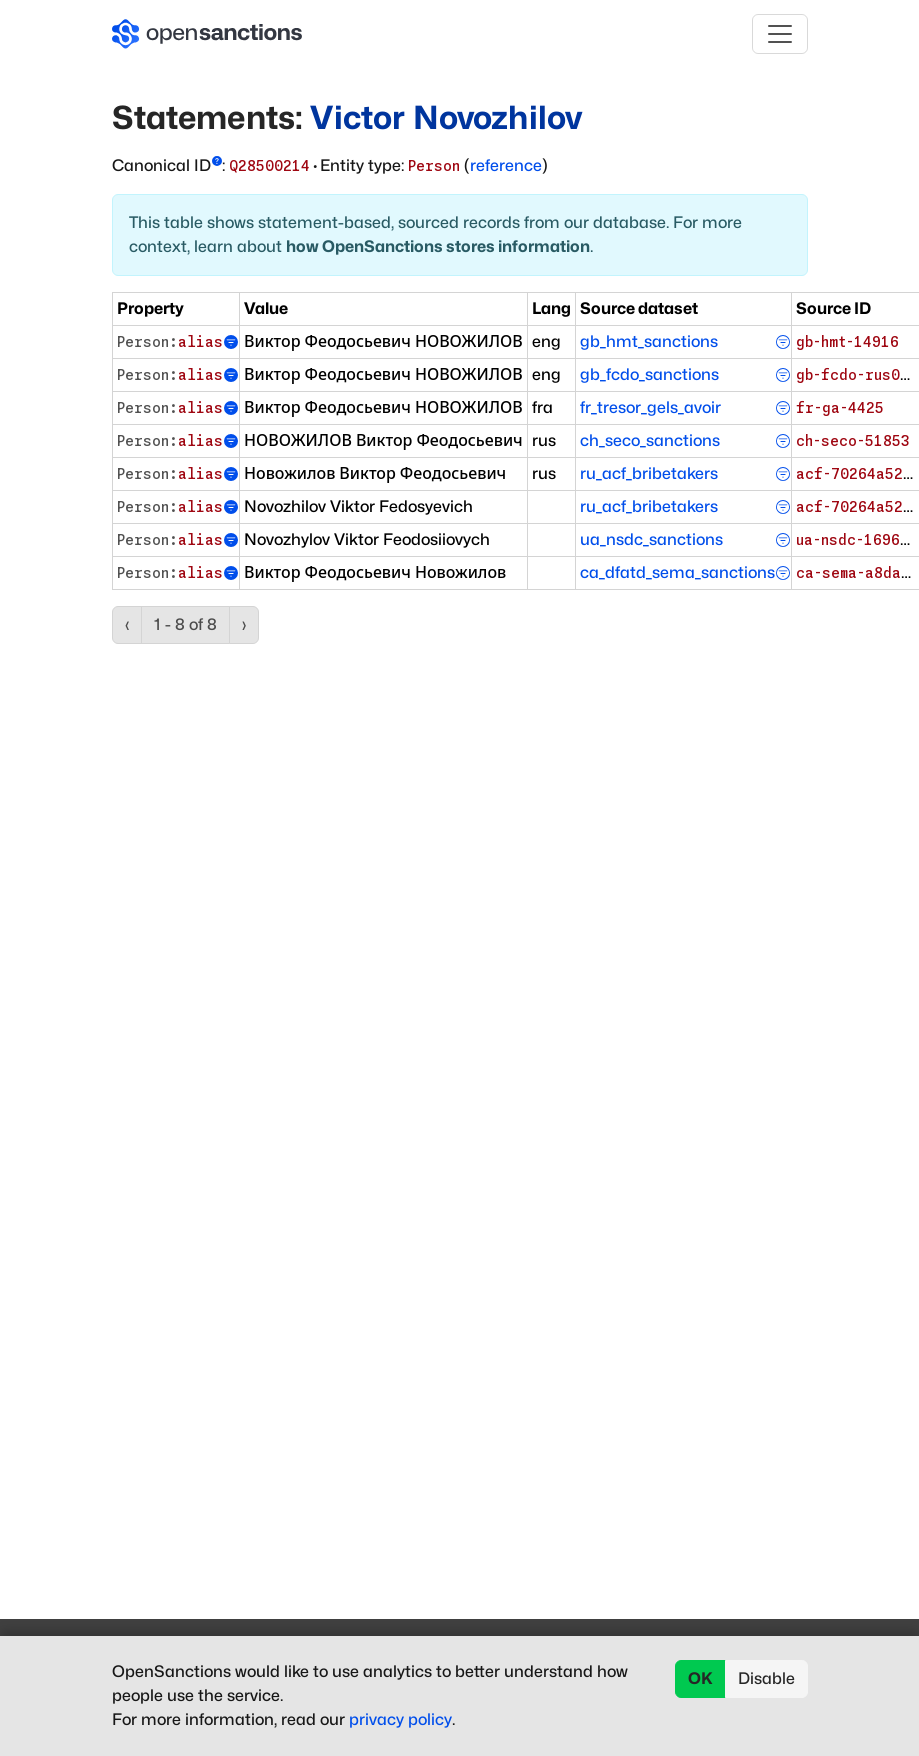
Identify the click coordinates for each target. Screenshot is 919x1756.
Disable (766, 1678)
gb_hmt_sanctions (649, 341)
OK (700, 1678)
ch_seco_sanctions (650, 440)
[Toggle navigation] (780, 34)
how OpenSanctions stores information (438, 246)
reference (506, 165)
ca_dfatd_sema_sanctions (677, 572)
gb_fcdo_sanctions (649, 374)
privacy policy (400, 1719)
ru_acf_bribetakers (649, 473)
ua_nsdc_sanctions (651, 539)
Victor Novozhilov (446, 117)
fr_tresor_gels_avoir (650, 407)
